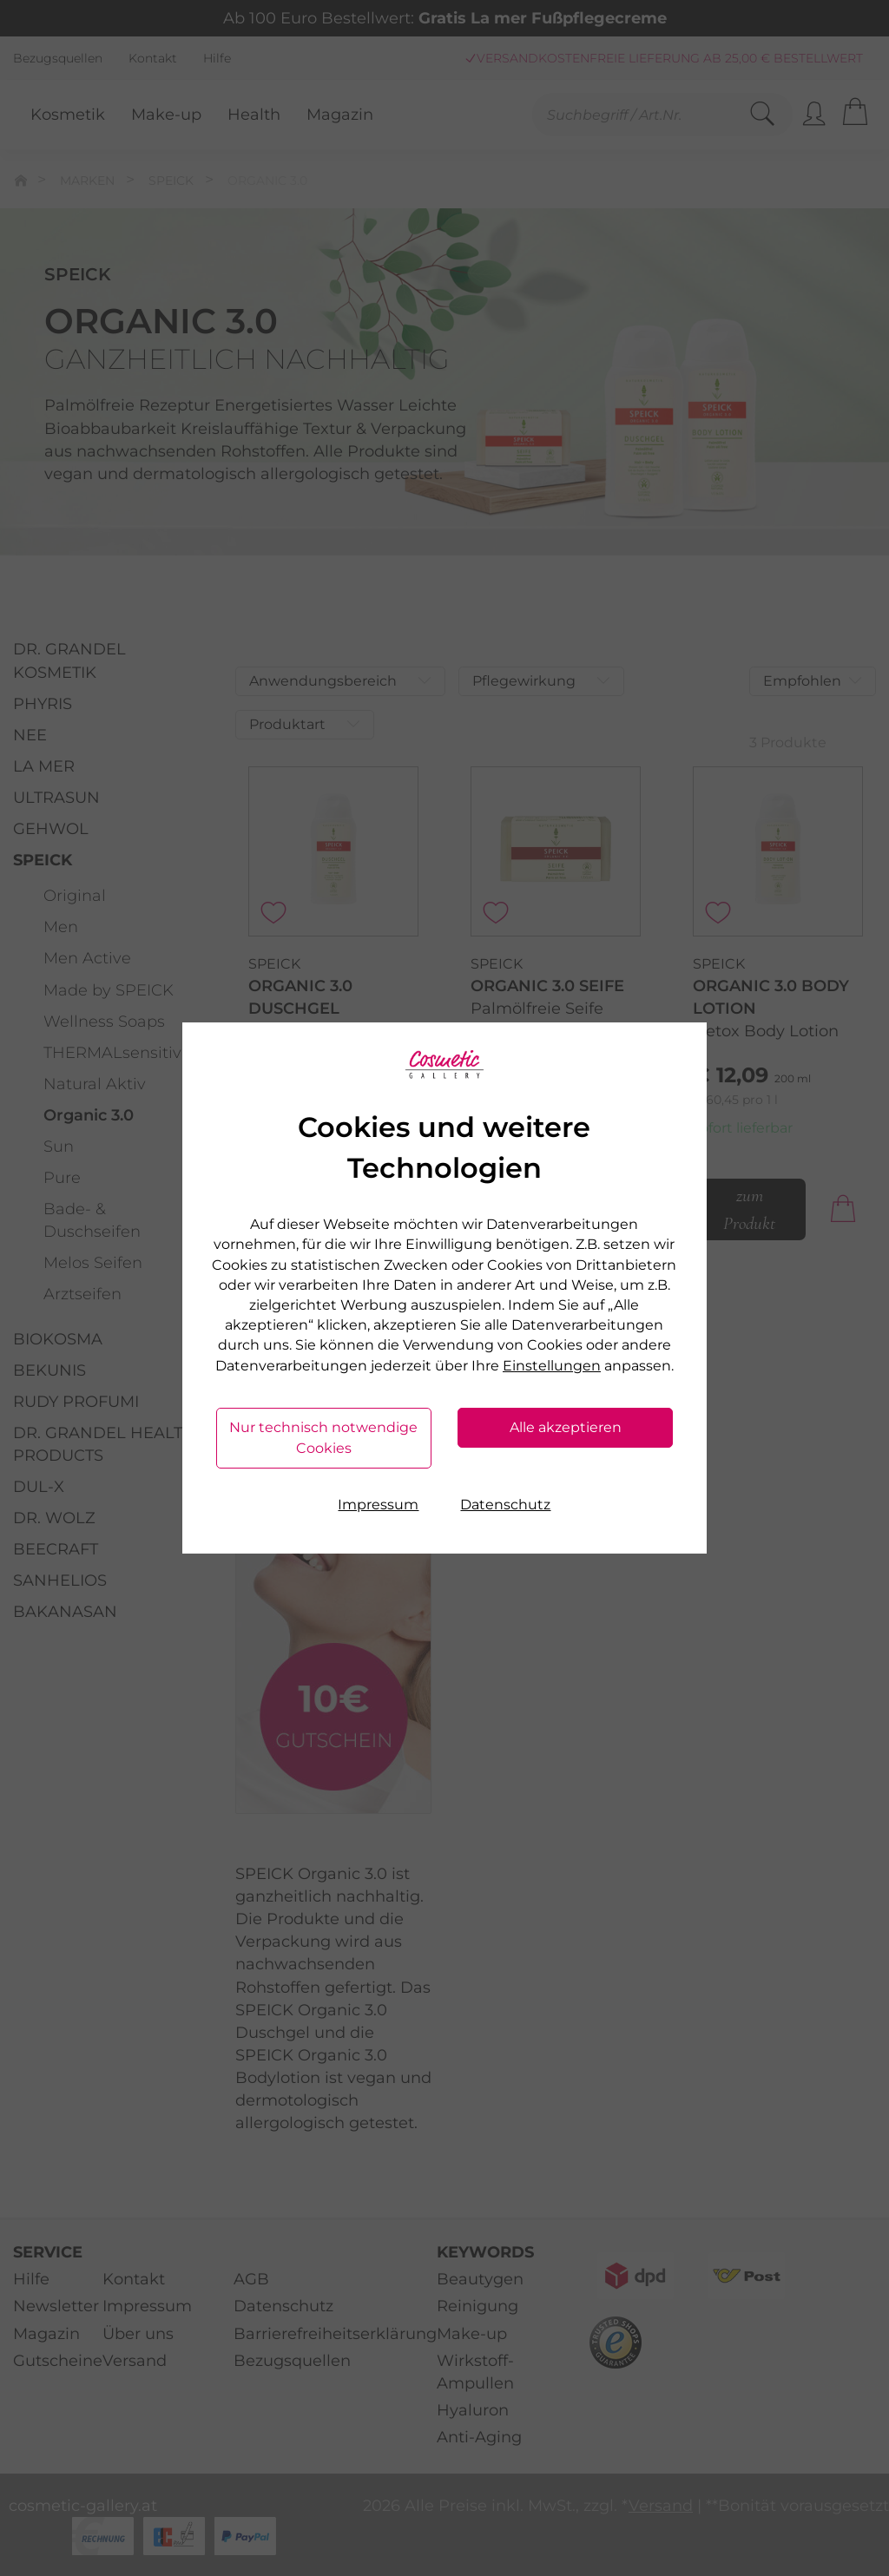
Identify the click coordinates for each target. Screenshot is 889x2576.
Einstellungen (552, 1365)
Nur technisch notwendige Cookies (323, 1437)
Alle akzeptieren (566, 1427)
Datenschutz (505, 1504)
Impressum (378, 1504)
